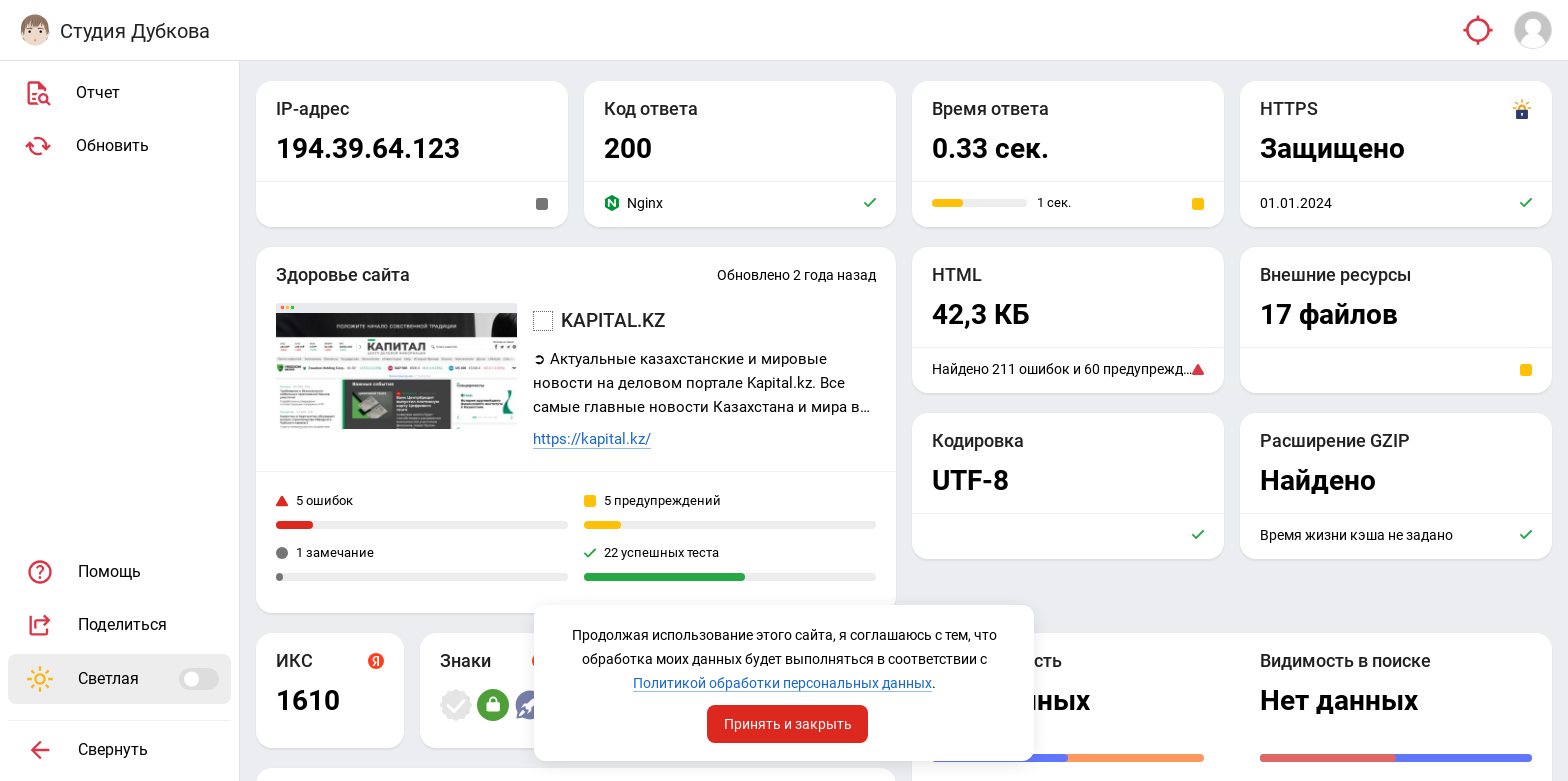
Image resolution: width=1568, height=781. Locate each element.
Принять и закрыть (788, 724)
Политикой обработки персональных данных (782, 683)
